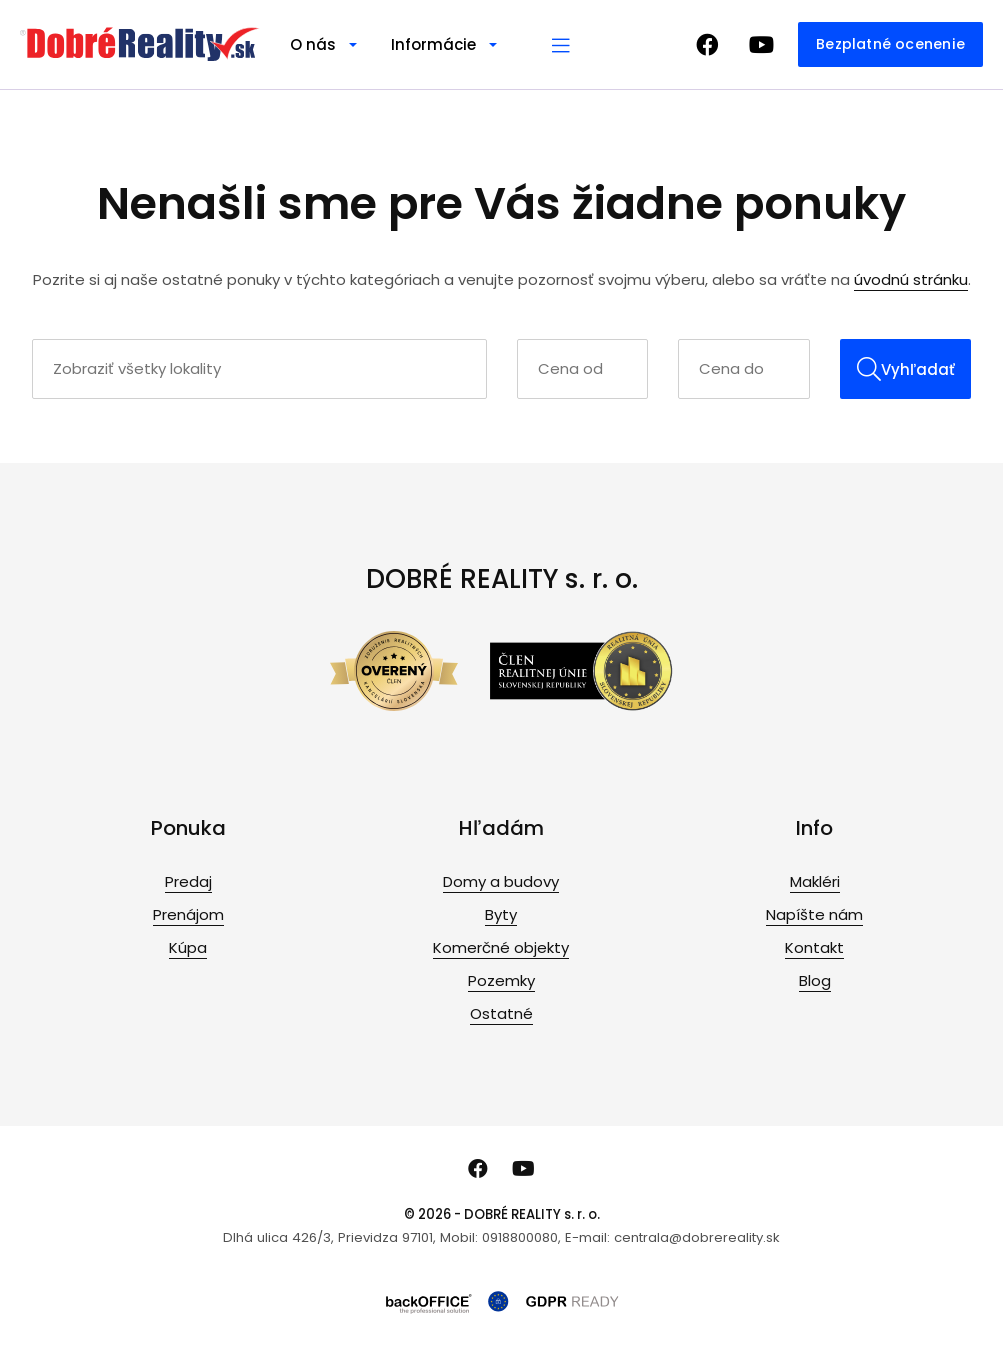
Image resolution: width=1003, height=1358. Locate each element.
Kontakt (814, 947)
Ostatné (501, 1013)
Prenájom (188, 914)
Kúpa (188, 947)
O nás (313, 44)
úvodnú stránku (911, 279)
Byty (501, 914)
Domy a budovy (501, 881)
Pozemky (501, 980)
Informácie (433, 44)
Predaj (188, 881)
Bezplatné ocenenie (890, 44)
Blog (815, 980)
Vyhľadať (906, 369)
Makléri (815, 881)
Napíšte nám (814, 914)
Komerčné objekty (501, 947)
